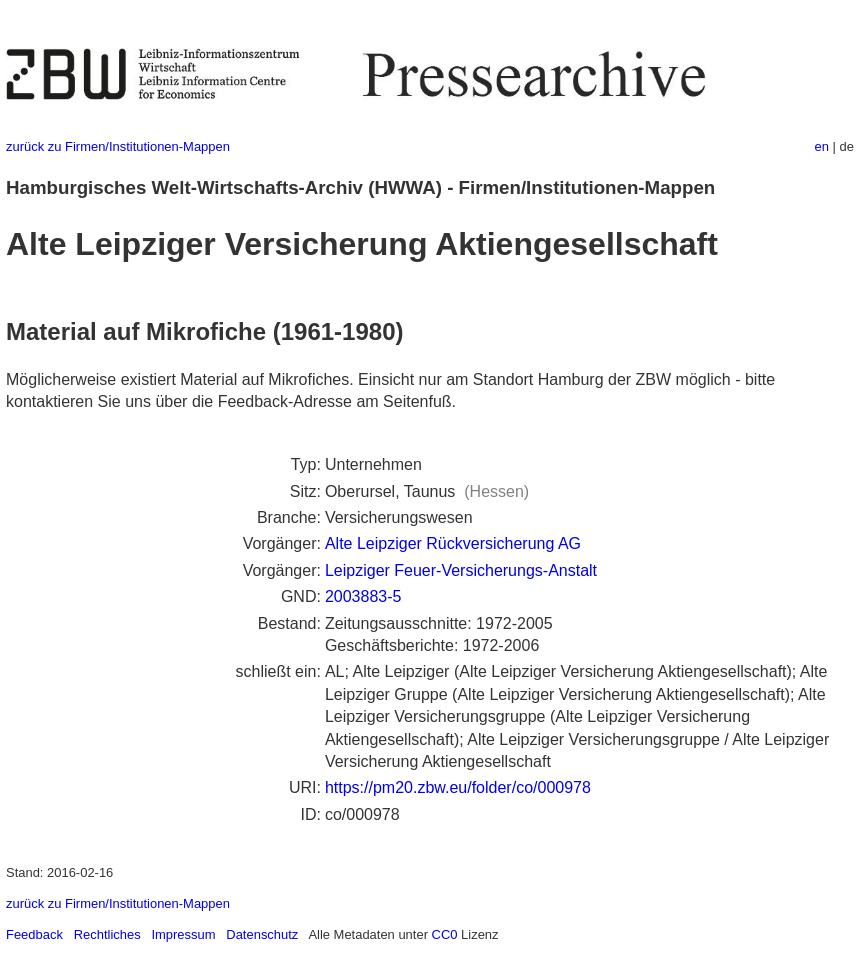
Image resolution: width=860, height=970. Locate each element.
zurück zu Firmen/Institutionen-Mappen (118, 146)
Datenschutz (262, 934)
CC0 (445, 934)
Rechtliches (107, 934)
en (822, 146)
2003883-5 (363, 596)
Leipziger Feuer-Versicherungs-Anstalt (461, 570)
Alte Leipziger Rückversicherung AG (453, 543)
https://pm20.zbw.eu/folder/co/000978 (458, 787)
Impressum (183, 934)
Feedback (34, 934)
